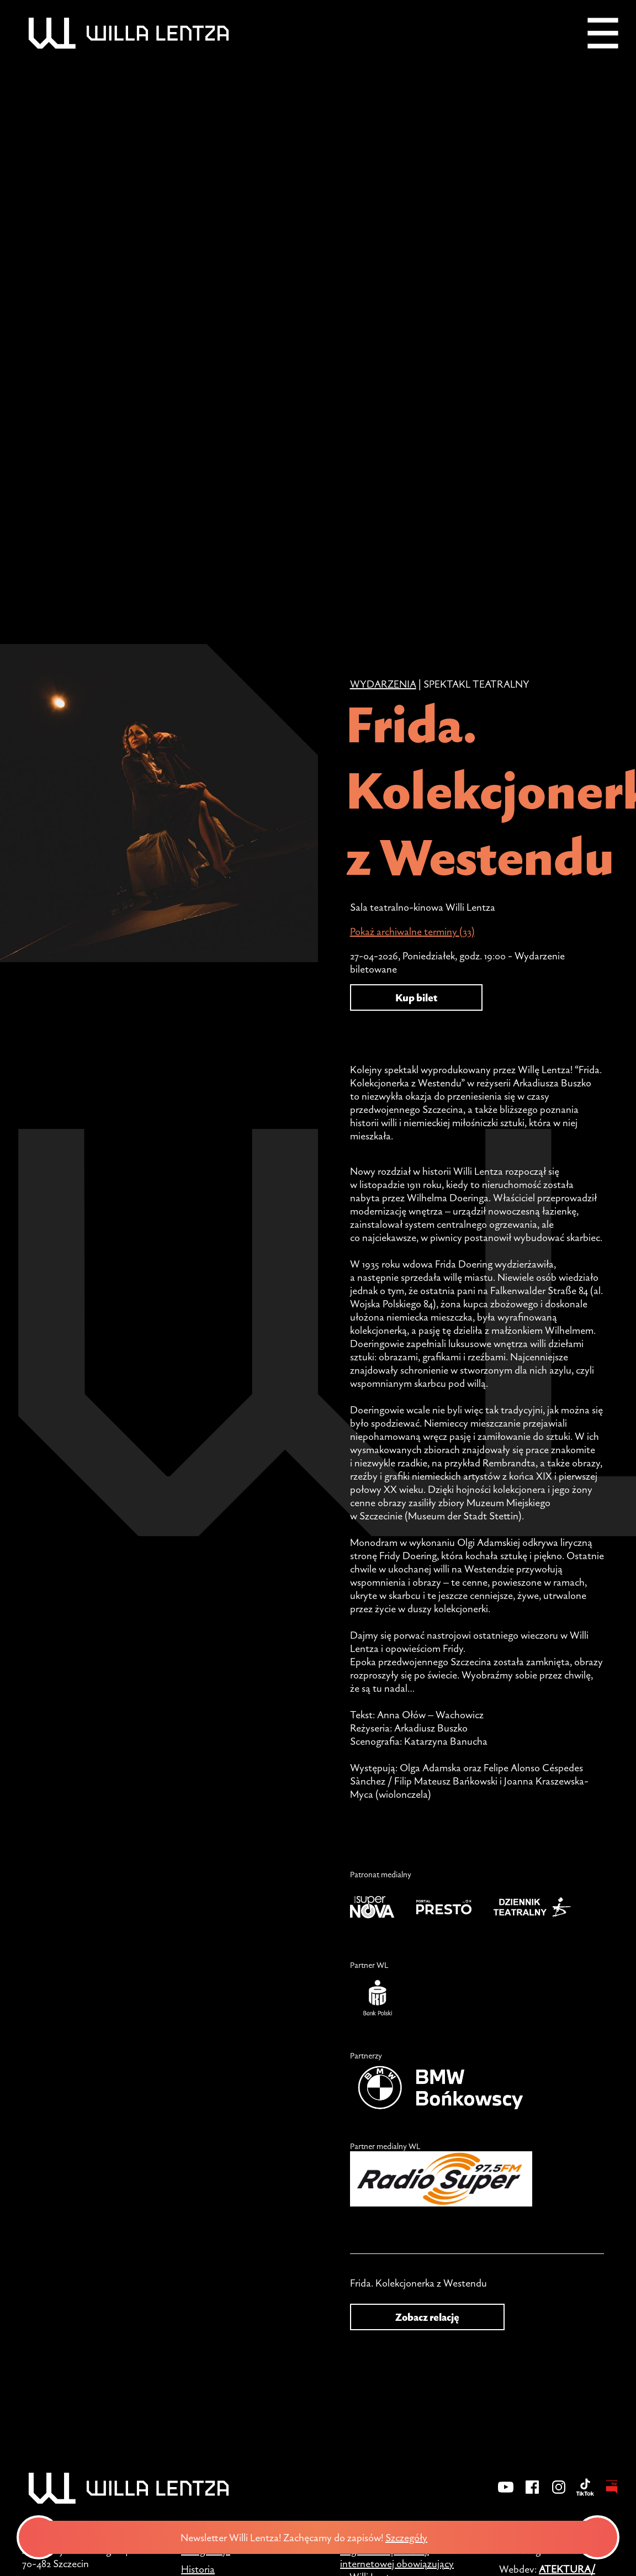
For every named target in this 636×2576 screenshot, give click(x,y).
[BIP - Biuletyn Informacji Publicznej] (611, 2494)
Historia (198, 2568)
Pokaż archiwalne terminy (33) (412, 931)
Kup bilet (416, 997)
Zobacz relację (427, 2317)
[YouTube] (505, 2494)
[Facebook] (532, 2494)
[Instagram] (558, 2494)
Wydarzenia (383, 683)
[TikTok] (585, 2494)
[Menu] (603, 33)
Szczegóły (411, 2537)
